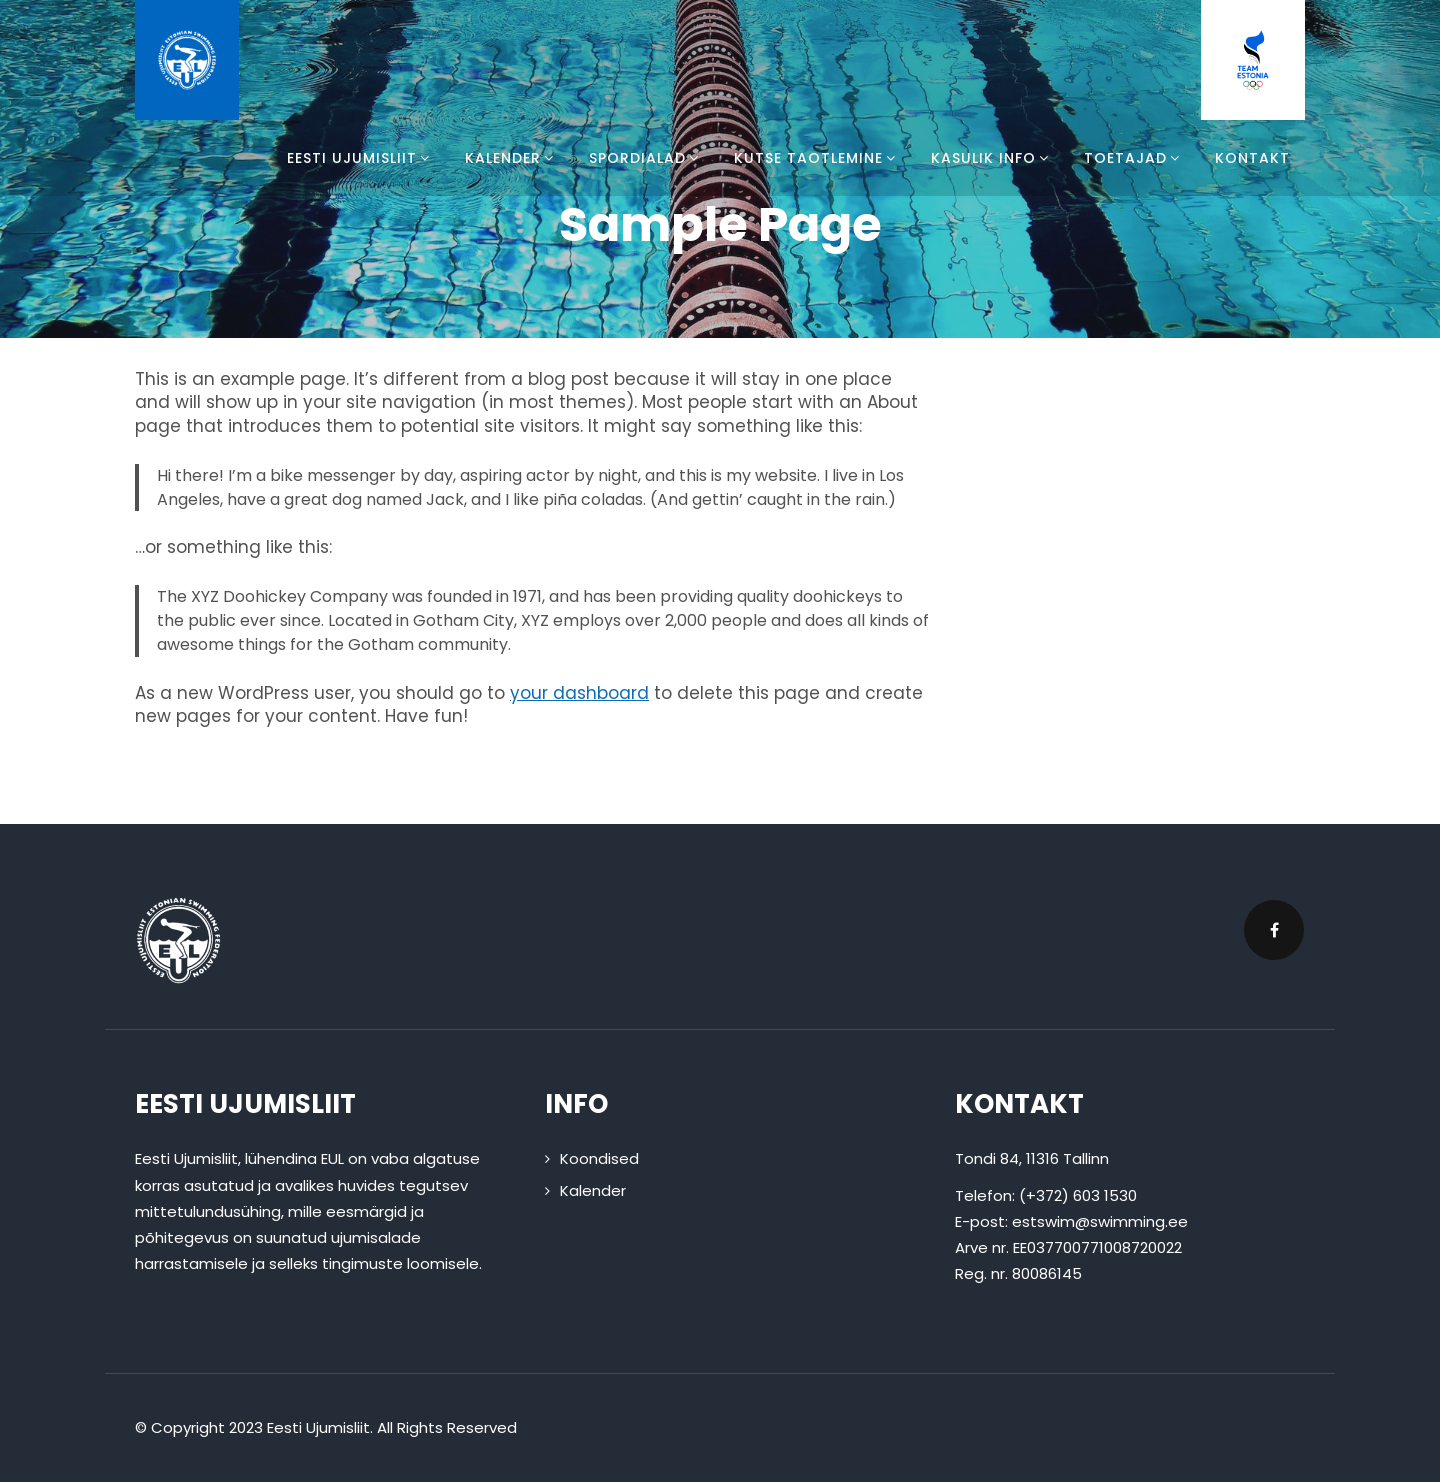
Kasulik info (992, 158)
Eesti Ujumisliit (361, 158)
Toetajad (1134, 158)
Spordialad (646, 158)
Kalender (512, 158)
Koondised (599, 1158)
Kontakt (1252, 158)
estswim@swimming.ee (1100, 1221)
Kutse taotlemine (817, 158)
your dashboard (579, 693)
